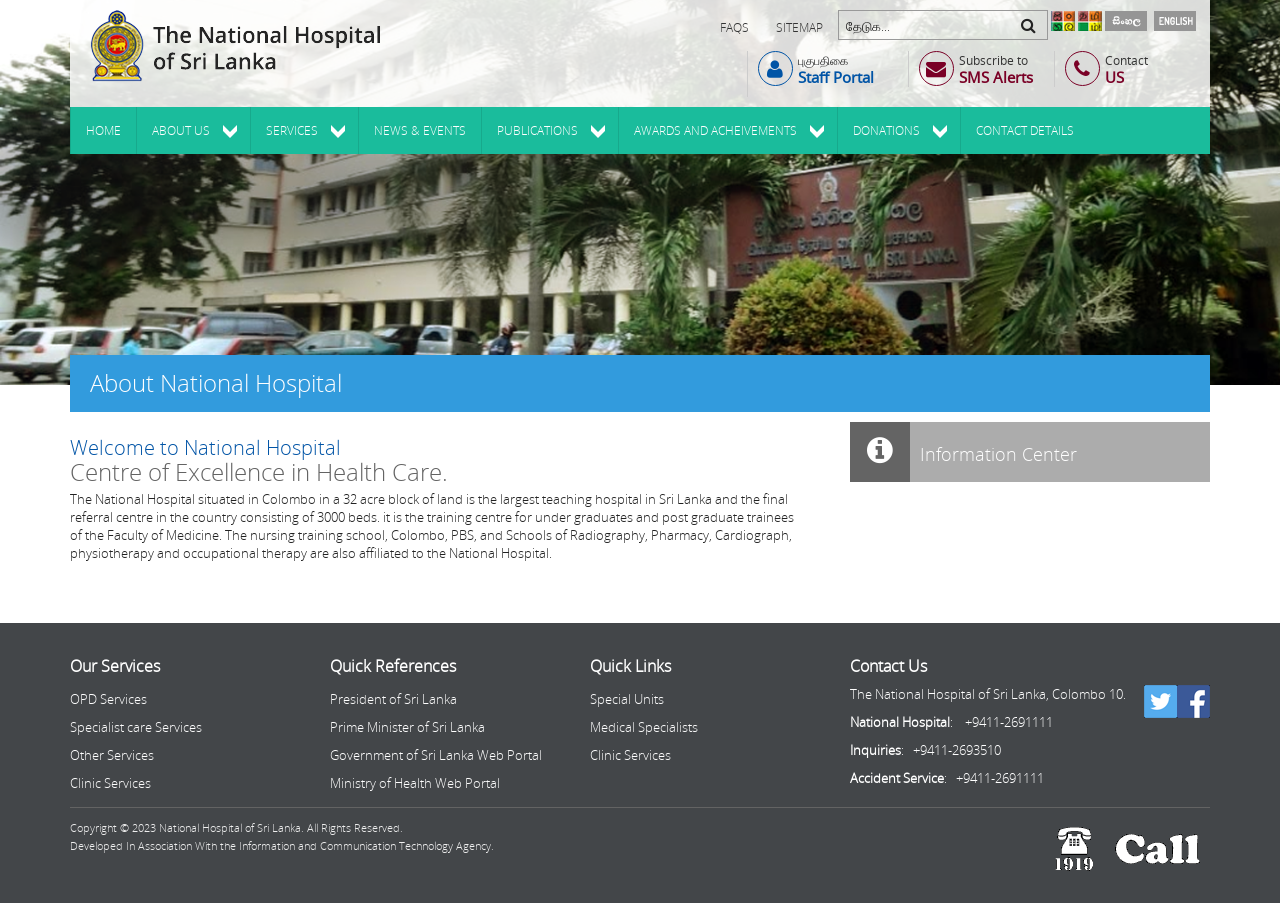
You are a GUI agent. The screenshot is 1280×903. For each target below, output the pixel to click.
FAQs (734, 27)
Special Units (627, 699)
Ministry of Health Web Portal (415, 783)
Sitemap (799, 27)
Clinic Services (110, 783)
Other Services (112, 755)
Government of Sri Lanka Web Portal (436, 755)
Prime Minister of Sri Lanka (407, 727)
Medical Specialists (644, 727)
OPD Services (108, 699)
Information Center (963, 452)
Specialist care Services (136, 727)
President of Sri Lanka (393, 699)
